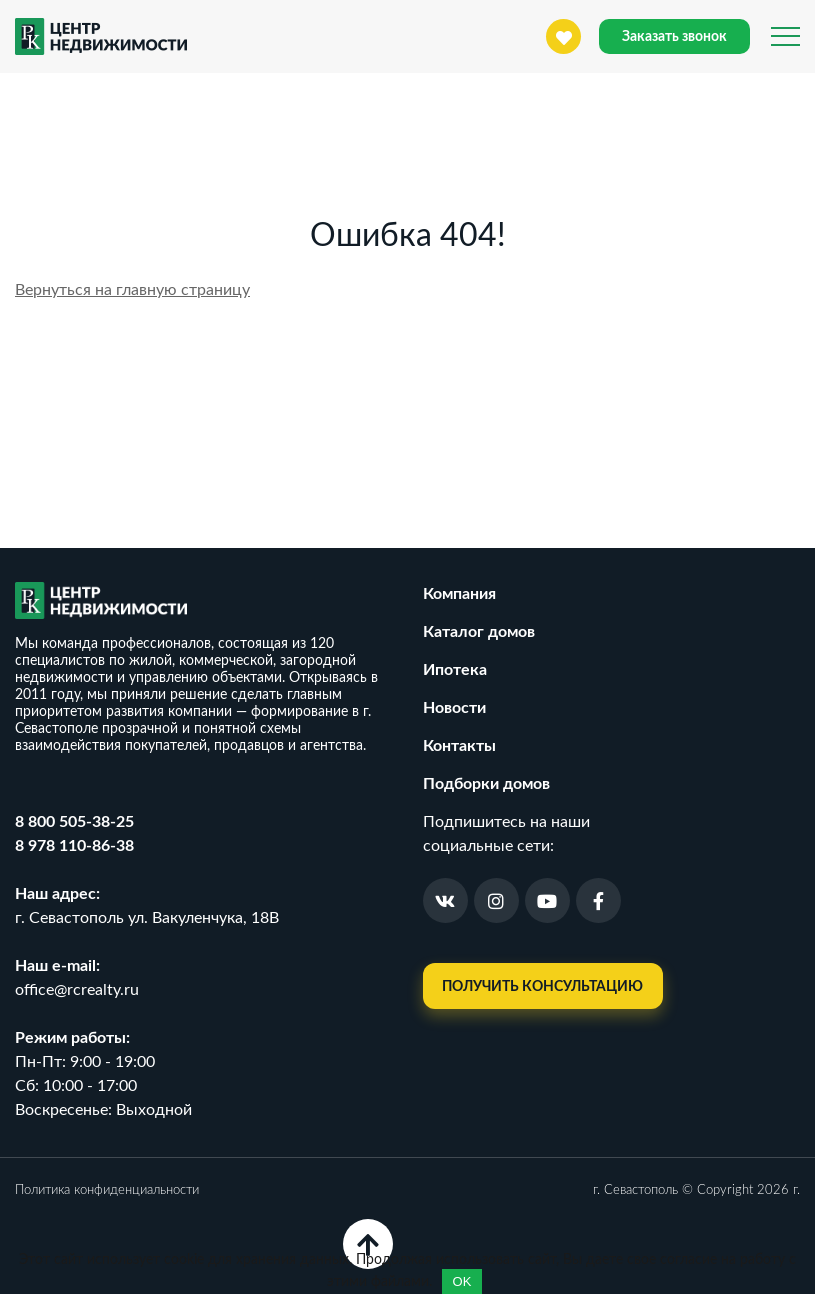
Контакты (459, 746)
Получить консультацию (542, 987)
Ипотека (455, 670)
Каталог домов (479, 632)
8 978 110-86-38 (74, 846)
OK (462, 1281)
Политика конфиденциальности (107, 1190)
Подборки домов (486, 784)
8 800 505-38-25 (74, 822)
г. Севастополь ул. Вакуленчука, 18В (147, 918)
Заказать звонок (674, 37)
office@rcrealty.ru (77, 990)
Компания (459, 594)
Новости (454, 708)
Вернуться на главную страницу (132, 290)
